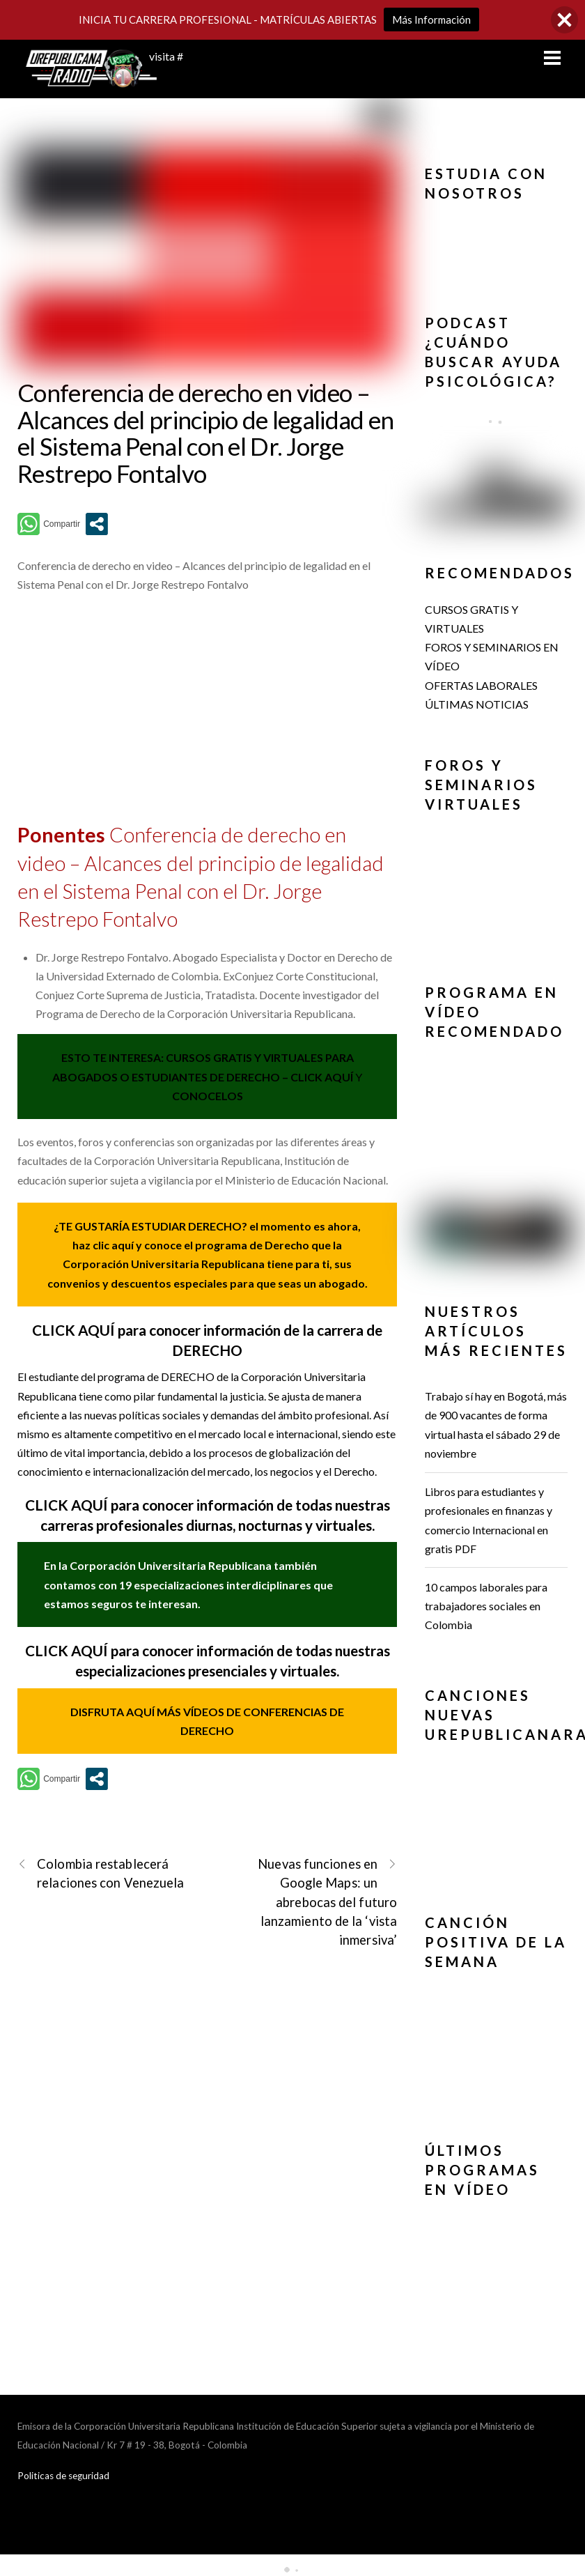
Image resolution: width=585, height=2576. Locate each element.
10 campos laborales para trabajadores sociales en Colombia (486, 1605)
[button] (496, 228)
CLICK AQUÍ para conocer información (150, 1504)
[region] (496, 245)
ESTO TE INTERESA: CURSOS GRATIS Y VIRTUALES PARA (207, 1057)
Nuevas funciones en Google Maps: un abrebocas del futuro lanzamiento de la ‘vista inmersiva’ (327, 1901)
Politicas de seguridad (63, 2475)
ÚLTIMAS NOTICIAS (477, 704)
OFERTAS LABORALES (481, 685)
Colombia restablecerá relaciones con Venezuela (100, 1872)
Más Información (431, 19)
